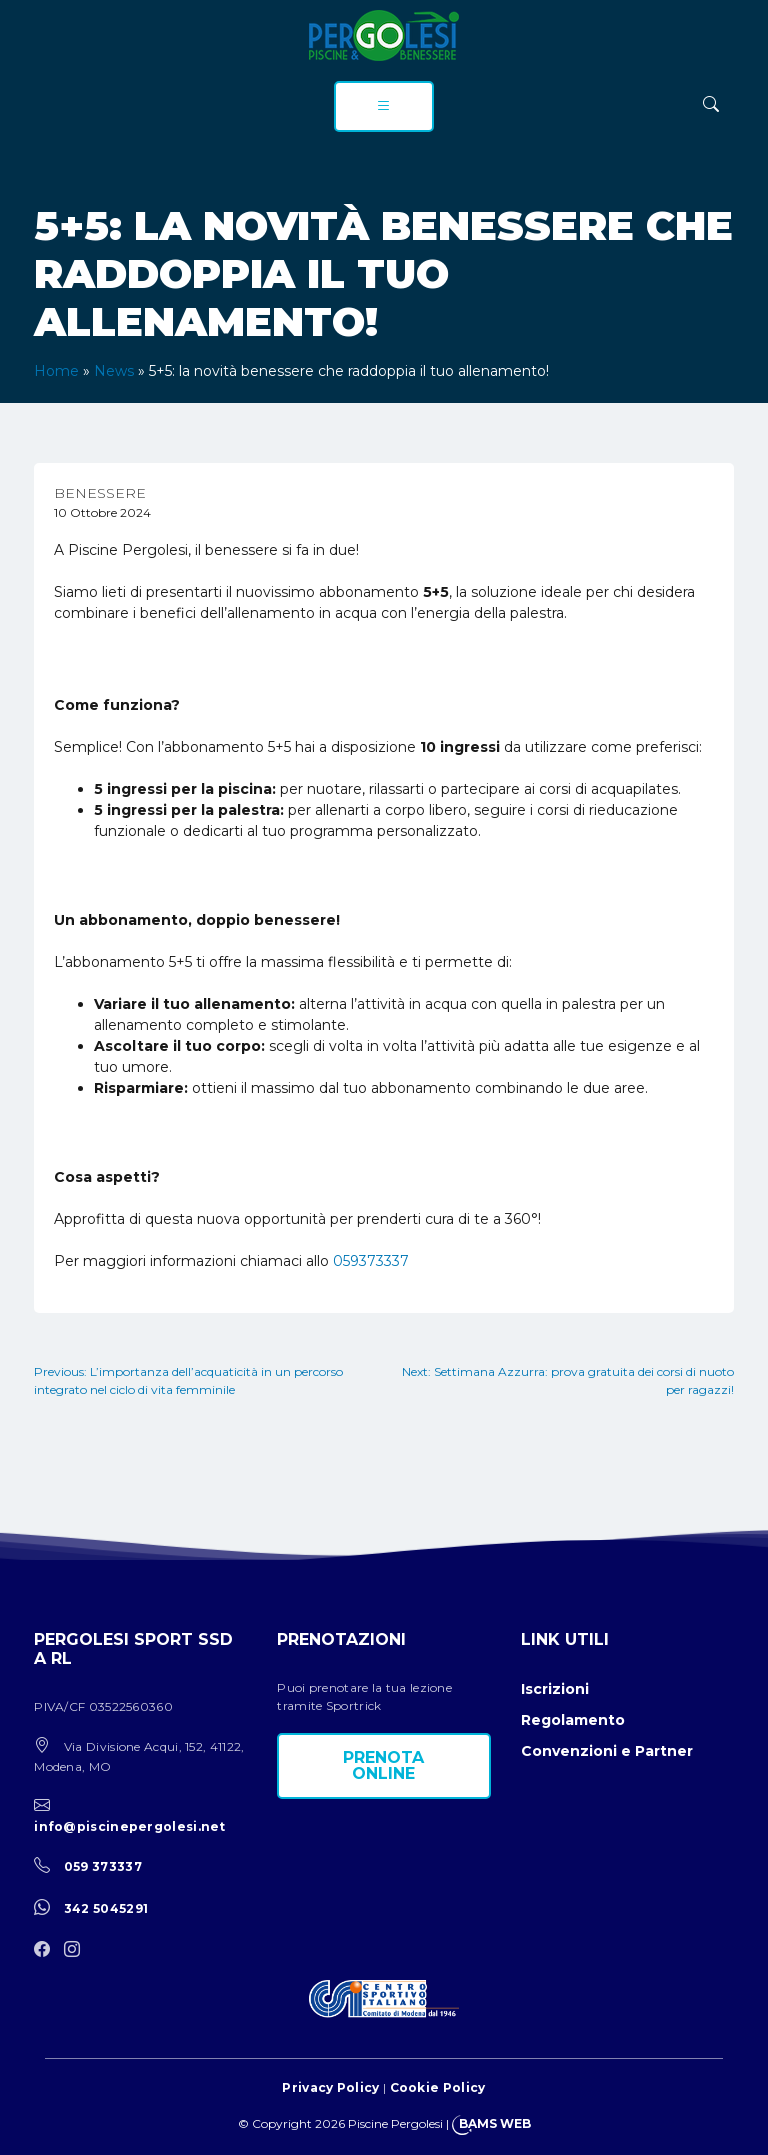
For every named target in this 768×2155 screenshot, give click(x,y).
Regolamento (573, 1720)
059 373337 (103, 1866)
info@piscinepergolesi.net (130, 1826)
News (114, 371)
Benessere (100, 493)
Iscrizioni (555, 1689)
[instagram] (77, 1950)
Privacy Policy (330, 2087)
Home (56, 371)
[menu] (384, 106)
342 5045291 (106, 1908)
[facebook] (47, 1950)
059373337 (371, 1261)
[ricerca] (711, 104)
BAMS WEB (495, 2123)
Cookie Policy (438, 2087)
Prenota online (383, 1765)
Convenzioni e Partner (607, 1751)
